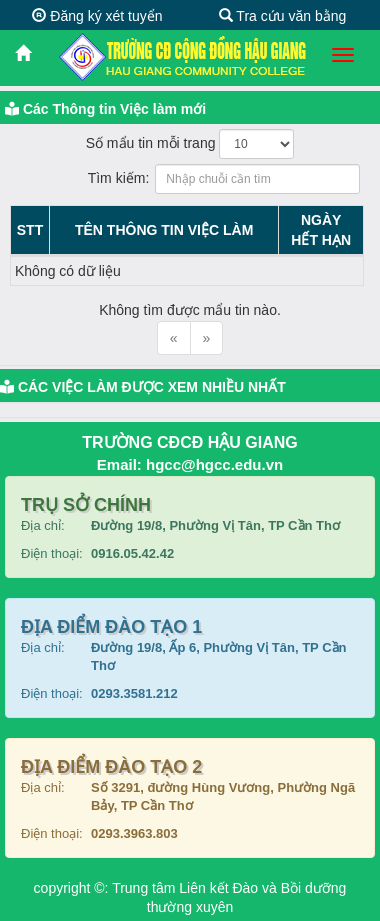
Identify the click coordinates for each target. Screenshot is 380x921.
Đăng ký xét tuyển (97, 16)
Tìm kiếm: (190, 179)
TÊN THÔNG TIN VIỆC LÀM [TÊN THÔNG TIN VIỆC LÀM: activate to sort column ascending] (164, 230)
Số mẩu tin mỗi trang (190, 144)
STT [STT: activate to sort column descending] (30, 230)
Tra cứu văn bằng (283, 16)
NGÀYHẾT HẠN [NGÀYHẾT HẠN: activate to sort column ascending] (321, 230)
